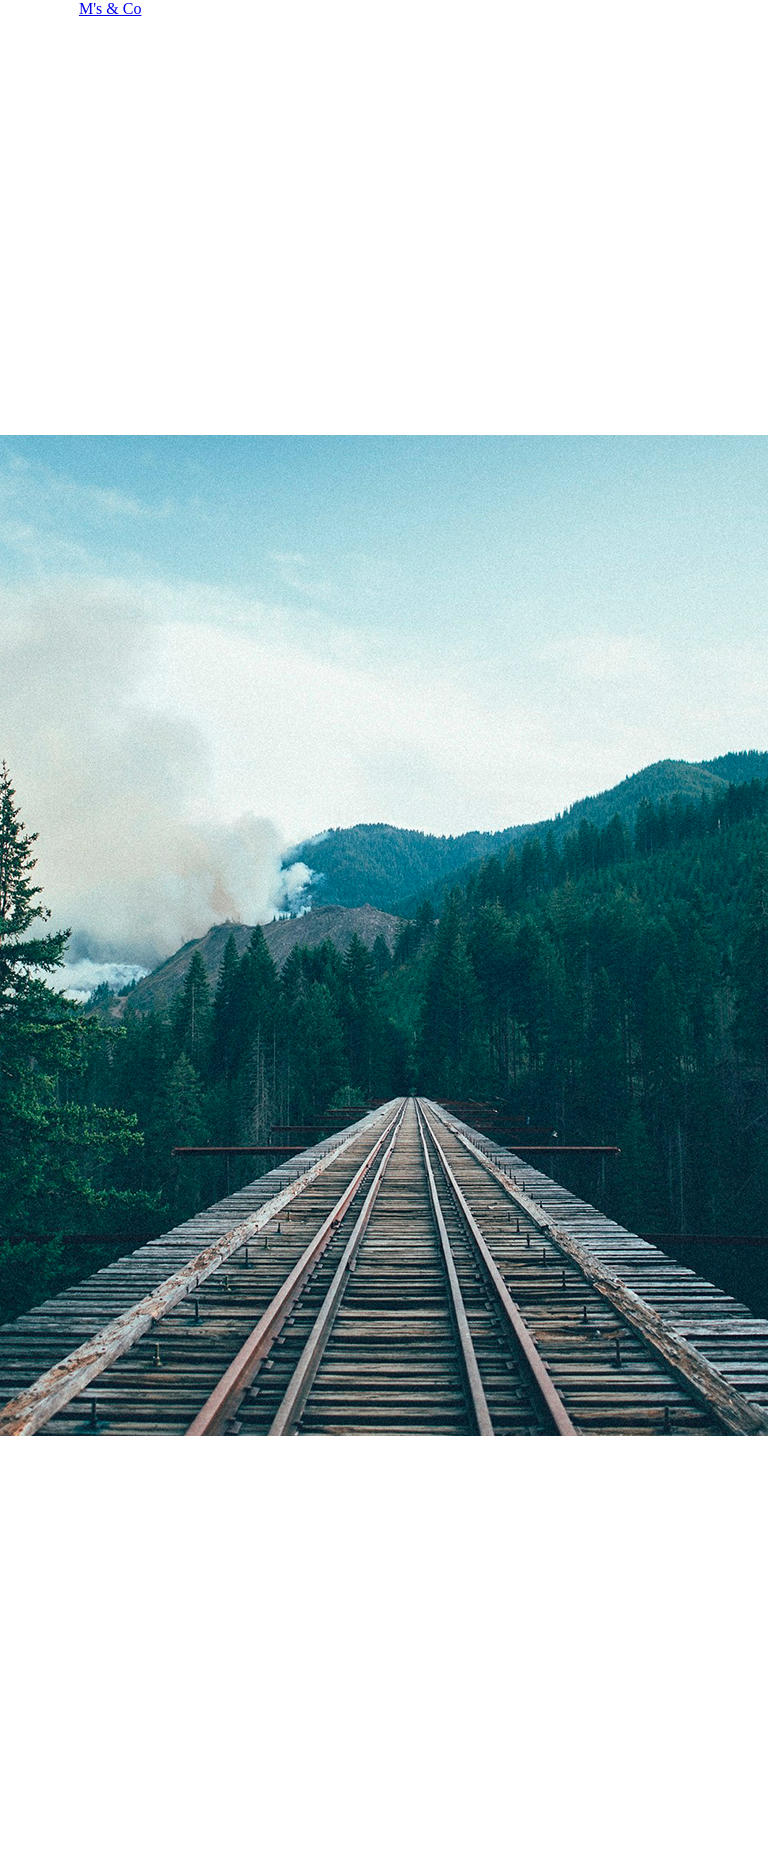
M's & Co (110, 8)
